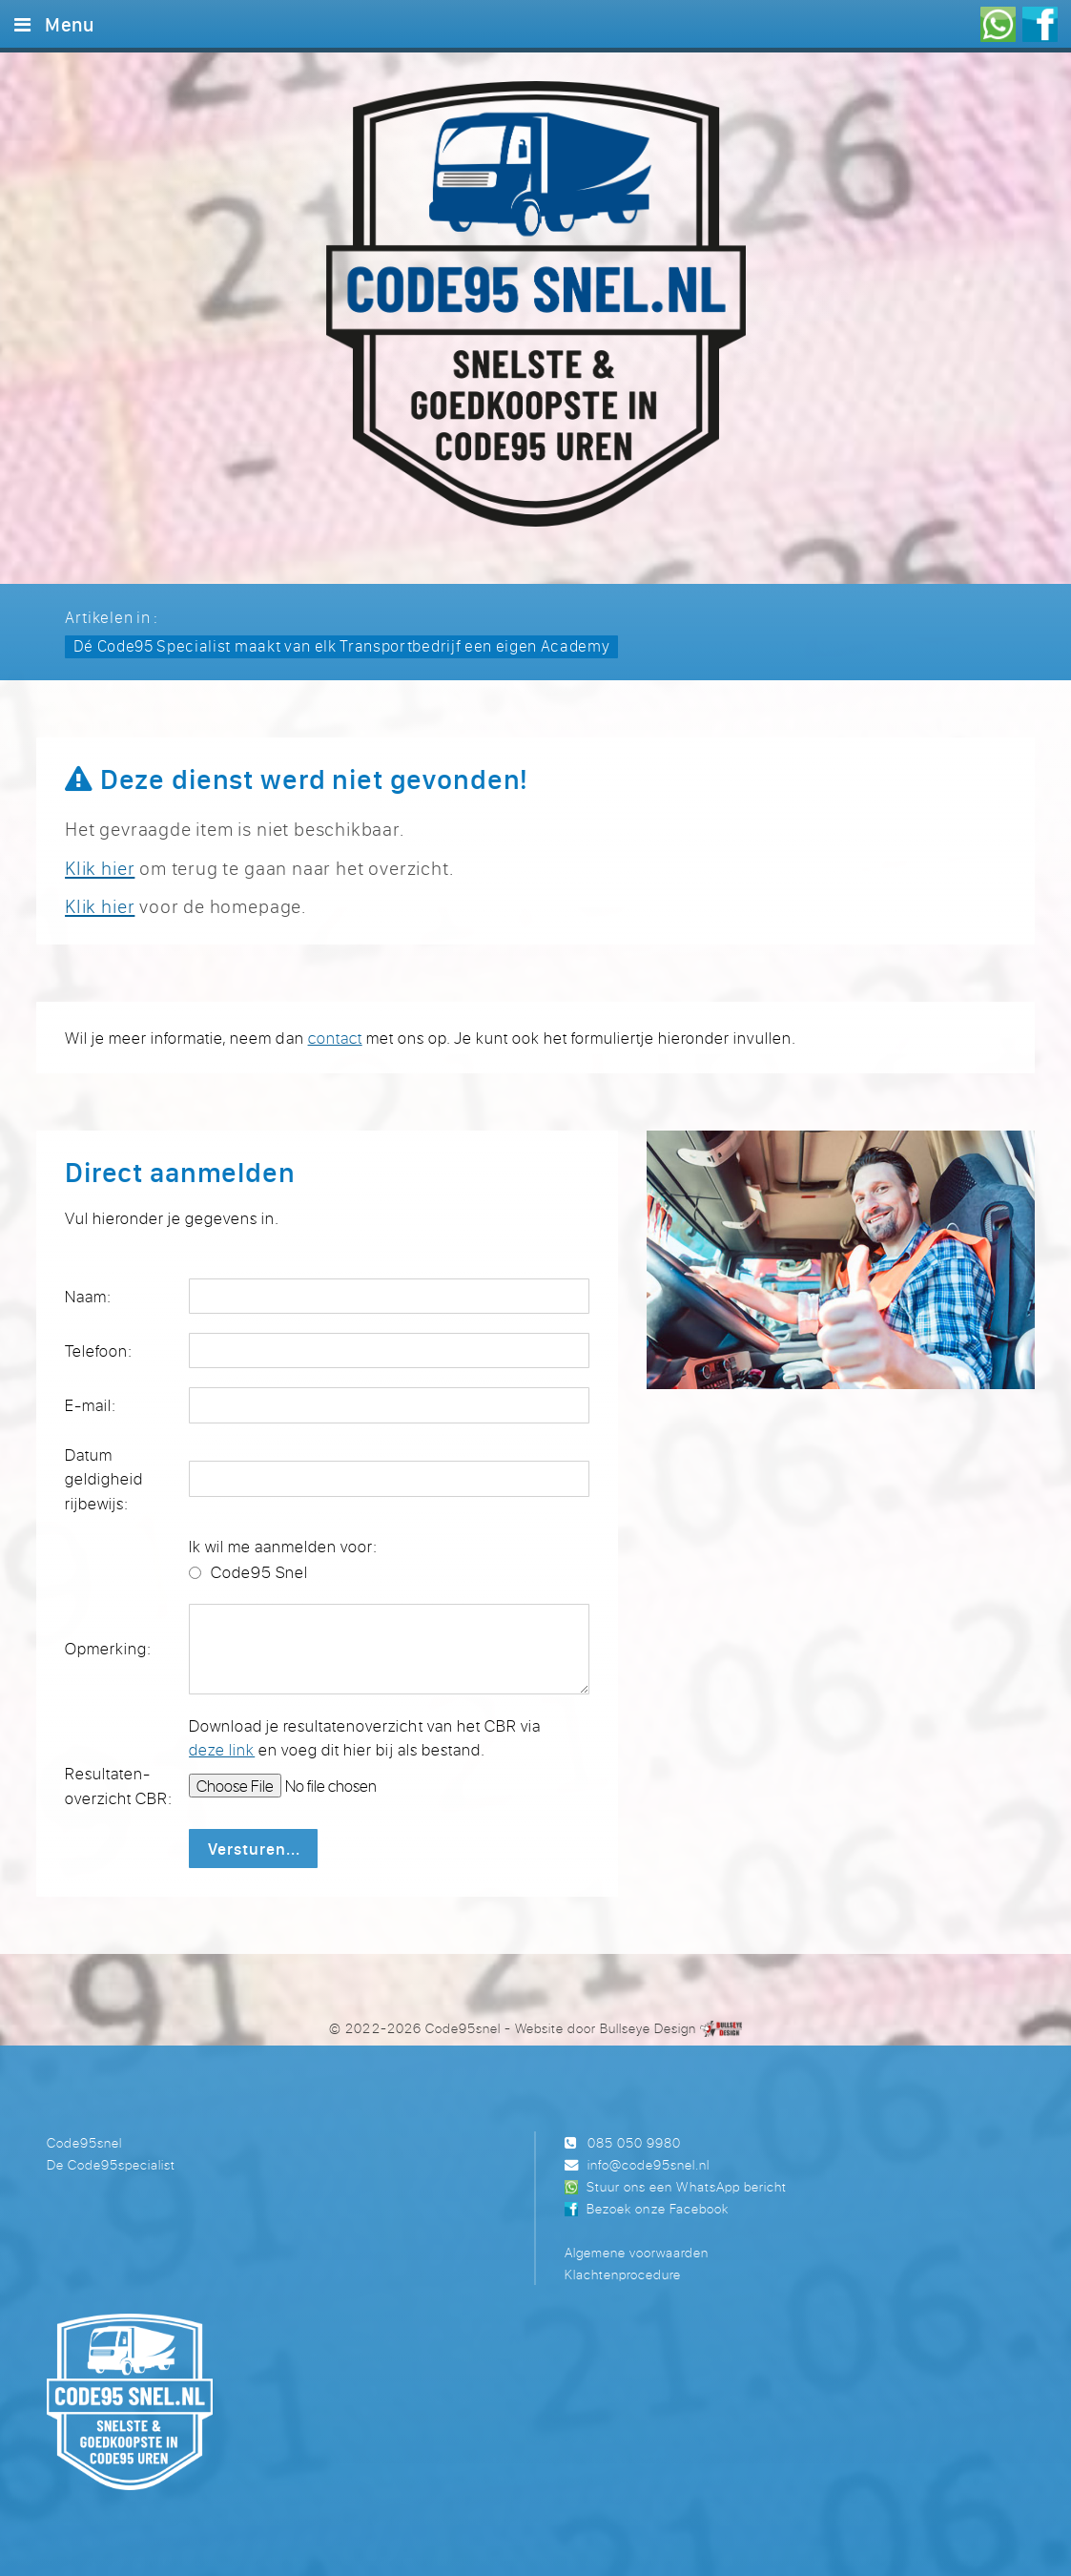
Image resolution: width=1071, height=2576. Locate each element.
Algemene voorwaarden (637, 2252)
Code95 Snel (259, 1572)
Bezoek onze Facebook (657, 2208)
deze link (222, 1749)
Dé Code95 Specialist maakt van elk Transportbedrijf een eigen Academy (341, 645)
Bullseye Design (648, 2028)
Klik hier (99, 868)
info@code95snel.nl (648, 2164)
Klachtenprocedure (623, 2274)
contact (335, 1038)
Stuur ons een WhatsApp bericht (686, 2186)
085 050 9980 (634, 2142)
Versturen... (254, 1849)
